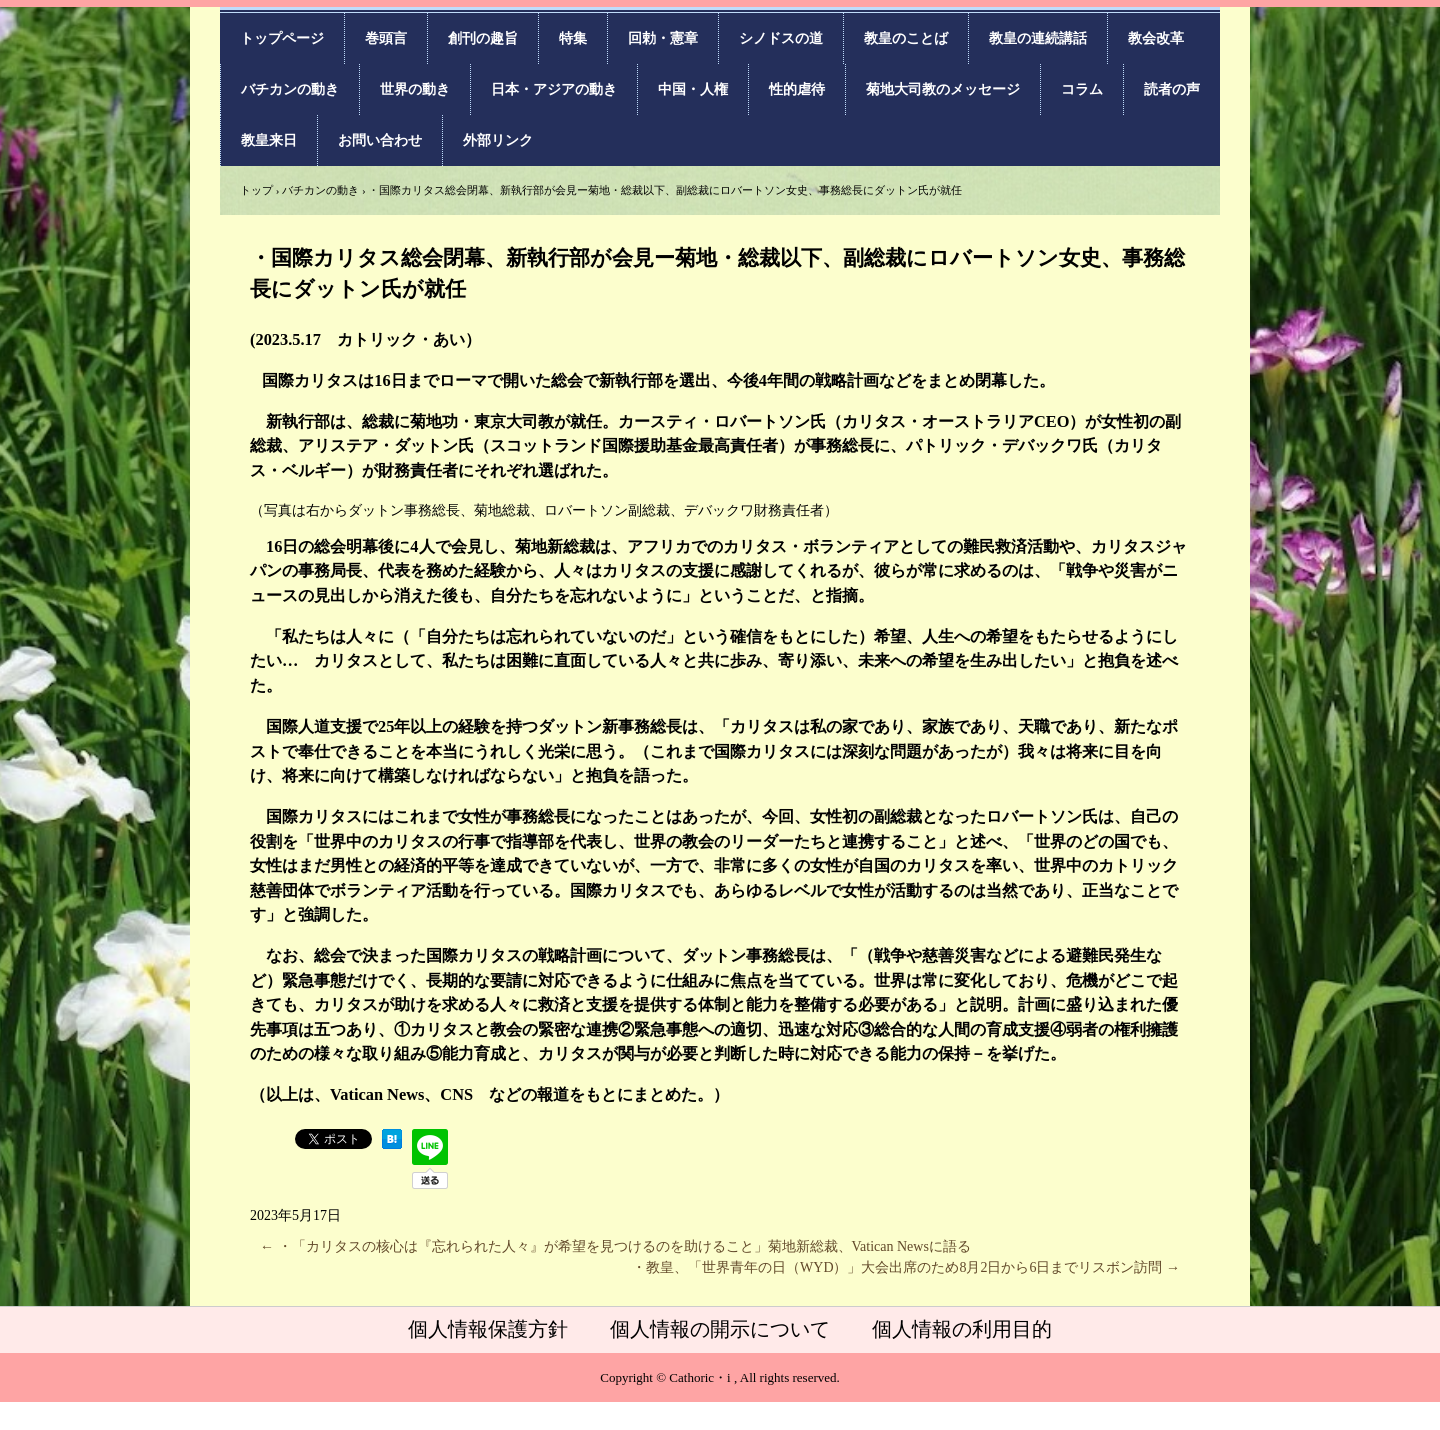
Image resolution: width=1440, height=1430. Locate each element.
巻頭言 (386, 38)
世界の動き (415, 89)
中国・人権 (693, 89)
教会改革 (1156, 38)
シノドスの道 (781, 38)
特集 (573, 38)
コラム (1082, 89)
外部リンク (498, 140)
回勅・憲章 (663, 38)
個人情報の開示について (720, 1329)
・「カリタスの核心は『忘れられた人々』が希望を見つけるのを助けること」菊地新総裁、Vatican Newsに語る (615, 1246)
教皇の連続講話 (1038, 38)
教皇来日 (269, 140)
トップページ (282, 38)
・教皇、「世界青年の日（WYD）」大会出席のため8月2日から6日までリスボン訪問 (906, 1267)
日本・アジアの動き (554, 89)
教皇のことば (906, 38)
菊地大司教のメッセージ (943, 89)
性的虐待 (797, 89)
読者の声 (1172, 89)
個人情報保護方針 (488, 1329)
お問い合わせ (380, 140)
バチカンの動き (290, 89)
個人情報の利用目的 (962, 1329)
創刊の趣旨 (483, 38)
